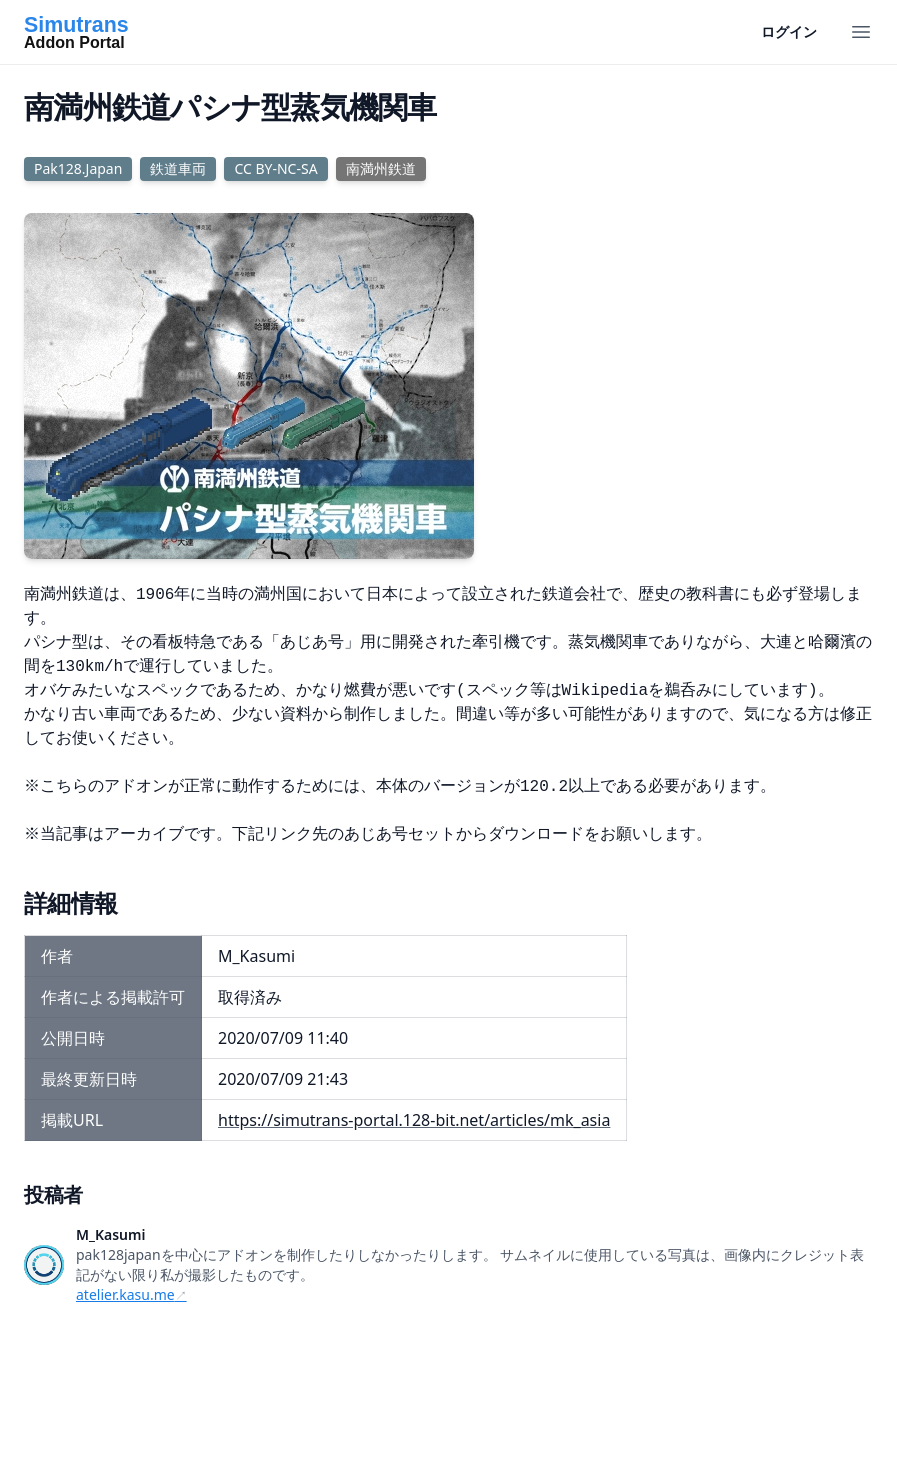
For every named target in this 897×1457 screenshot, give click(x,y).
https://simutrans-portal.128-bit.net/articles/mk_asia (414, 1120)
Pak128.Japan (78, 168)
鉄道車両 (178, 168)
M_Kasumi (110, 1234)
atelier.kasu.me (125, 1294)
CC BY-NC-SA (275, 168)
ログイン (789, 31)
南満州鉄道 (381, 168)
